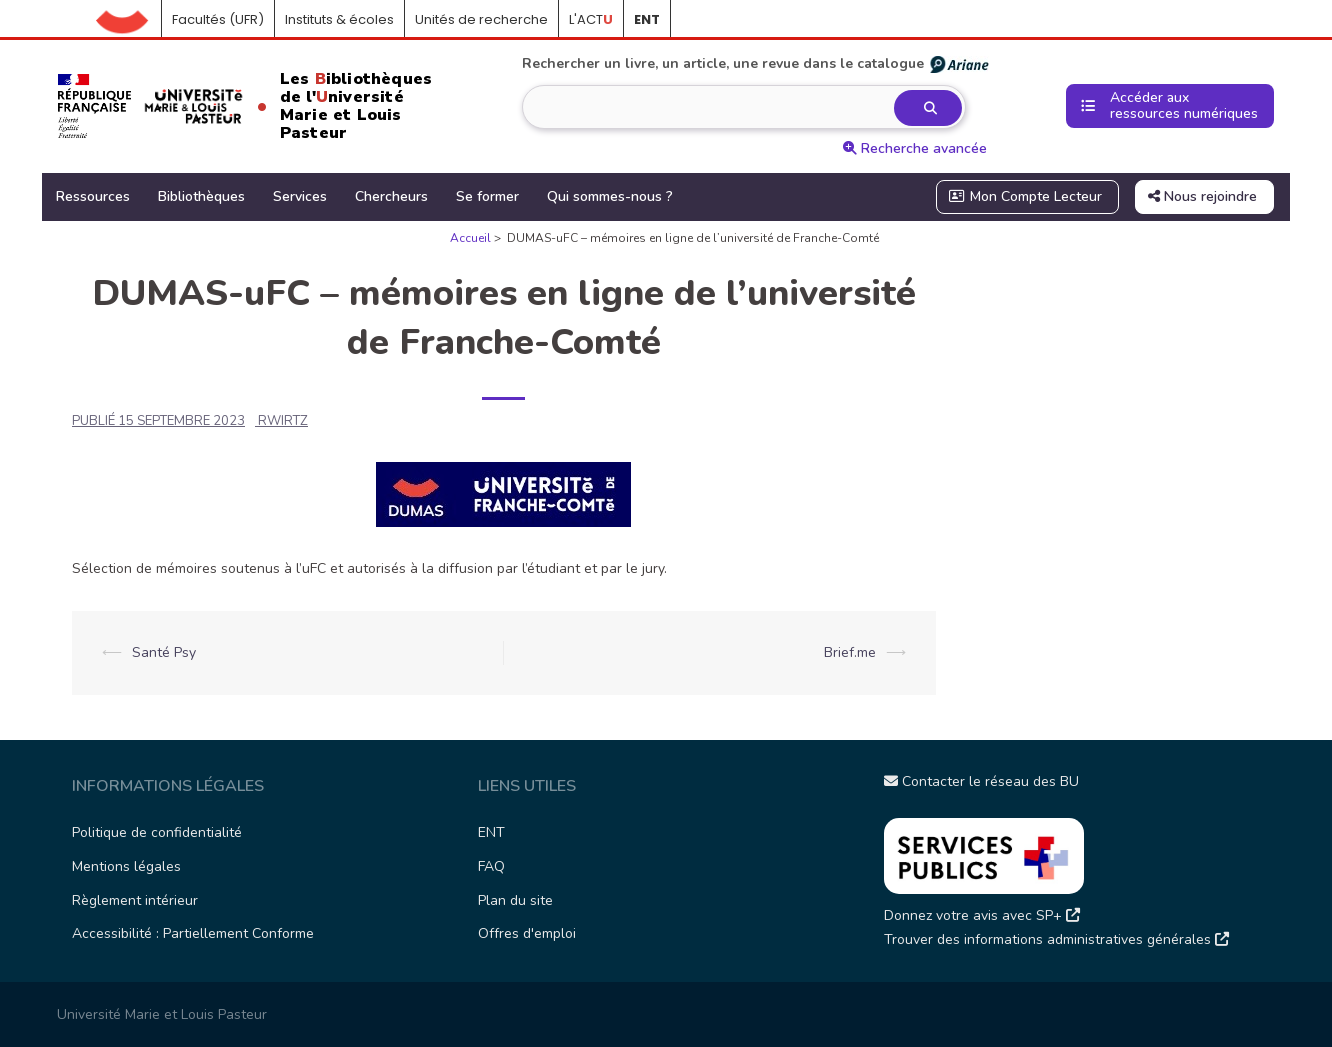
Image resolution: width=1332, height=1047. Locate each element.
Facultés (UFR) (218, 19)
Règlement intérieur (135, 900)
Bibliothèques (201, 196)
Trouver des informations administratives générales (1056, 939)
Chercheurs (391, 196)
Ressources (93, 196)
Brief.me (850, 652)
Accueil (129, 20)
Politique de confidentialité (157, 832)
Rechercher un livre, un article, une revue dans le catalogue (756, 64)
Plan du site (515, 900)
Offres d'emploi (527, 933)
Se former (487, 196)
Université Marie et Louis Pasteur (162, 1014)
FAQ (491, 866)
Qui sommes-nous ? (610, 196)
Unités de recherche (481, 19)
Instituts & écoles (339, 19)
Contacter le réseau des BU (981, 781)
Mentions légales (126, 866)
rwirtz (283, 421)
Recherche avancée (915, 148)
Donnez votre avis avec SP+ (982, 915)
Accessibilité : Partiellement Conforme (193, 933)
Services (300, 196)
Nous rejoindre (1202, 196)
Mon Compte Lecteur (1026, 196)
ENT (491, 832)
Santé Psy (164, 652)
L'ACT (591, 19)
